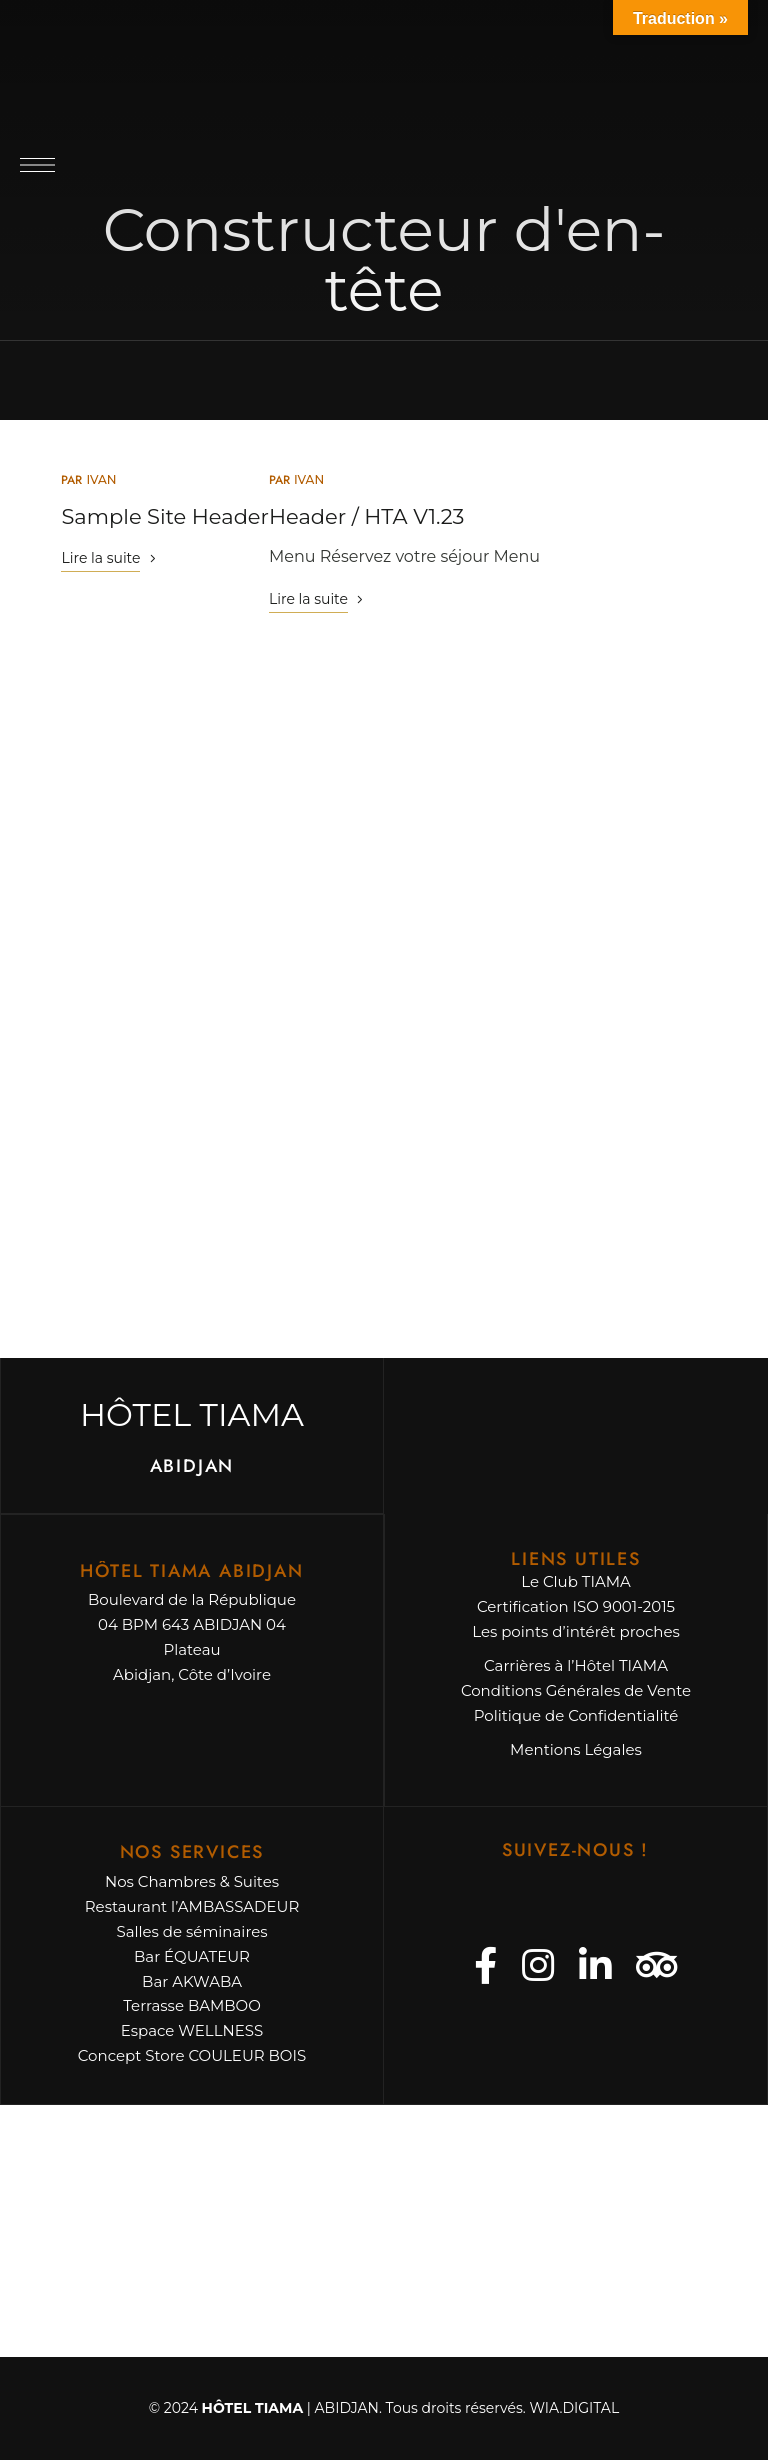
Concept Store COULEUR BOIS (192, 2055)
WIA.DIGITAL (574, 2408)
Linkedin (595, 1965)
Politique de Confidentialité (576, 1715)
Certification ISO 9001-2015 (576, 1606)
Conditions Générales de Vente (576, 1690)
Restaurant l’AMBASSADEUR (192, 1906)
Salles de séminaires (191, 1931)
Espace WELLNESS (192, 2030)
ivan (101, 479)
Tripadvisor (657, 1965)
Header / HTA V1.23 (366, 516)
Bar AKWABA (192, 1981)
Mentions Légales (576, 1749)
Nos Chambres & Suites (192, 1881)
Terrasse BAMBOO (191, 2005)
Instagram (538, 1965)
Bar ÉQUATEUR (192, 1956)
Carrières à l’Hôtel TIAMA (576, 1665)
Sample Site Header (165, 516)
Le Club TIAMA (576, 1581)
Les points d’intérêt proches (576, 1631)
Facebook (485, 1965)
